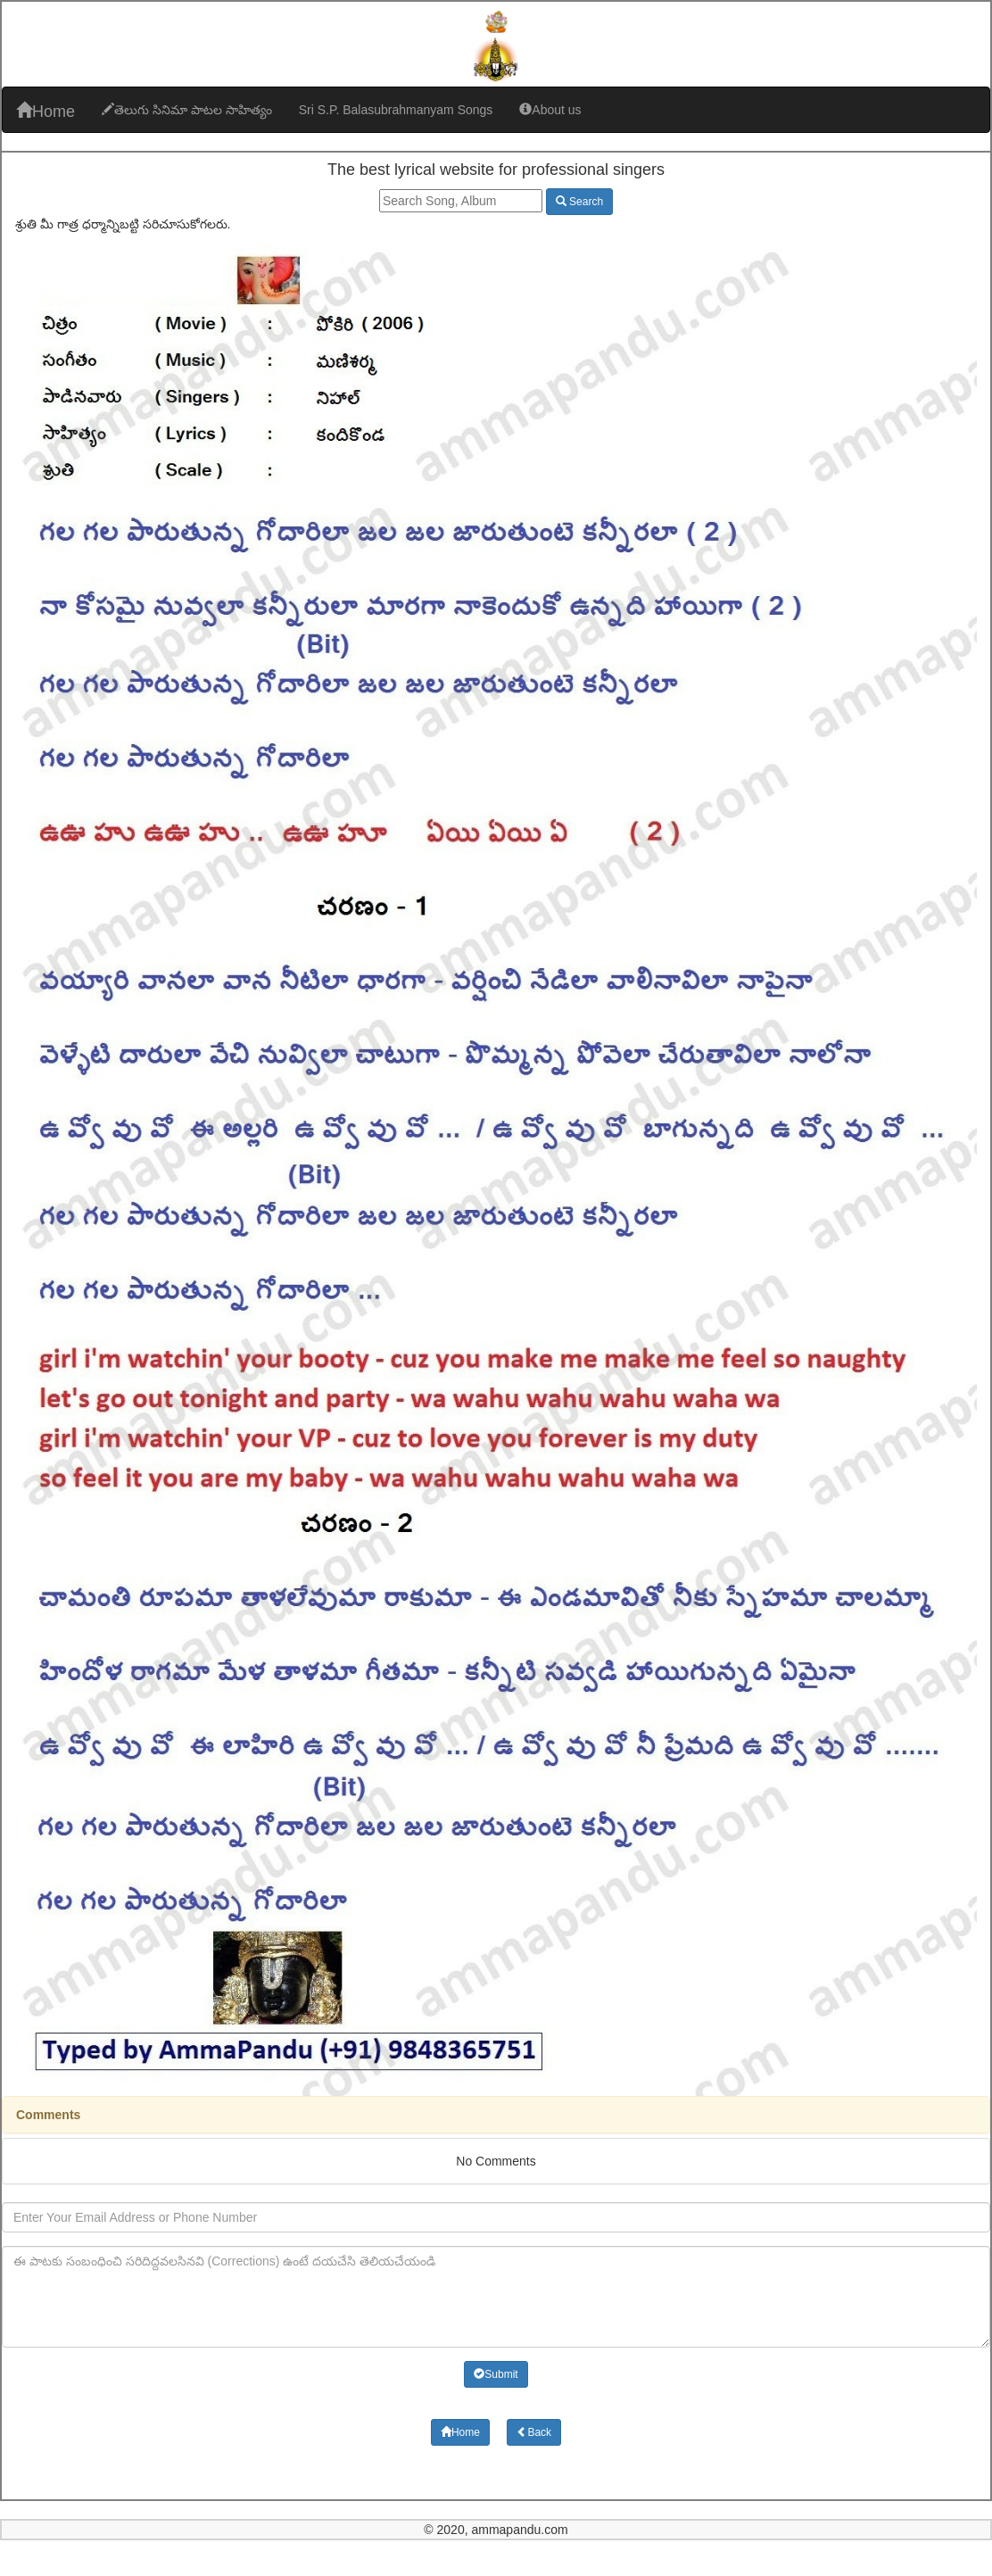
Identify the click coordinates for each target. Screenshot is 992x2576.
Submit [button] (495, 2374)
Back (534, 2432)
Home (45, 111)
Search (579, 201)
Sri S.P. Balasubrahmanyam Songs (396, 110)
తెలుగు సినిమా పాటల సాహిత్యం (187, 110)
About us (550, 110)
